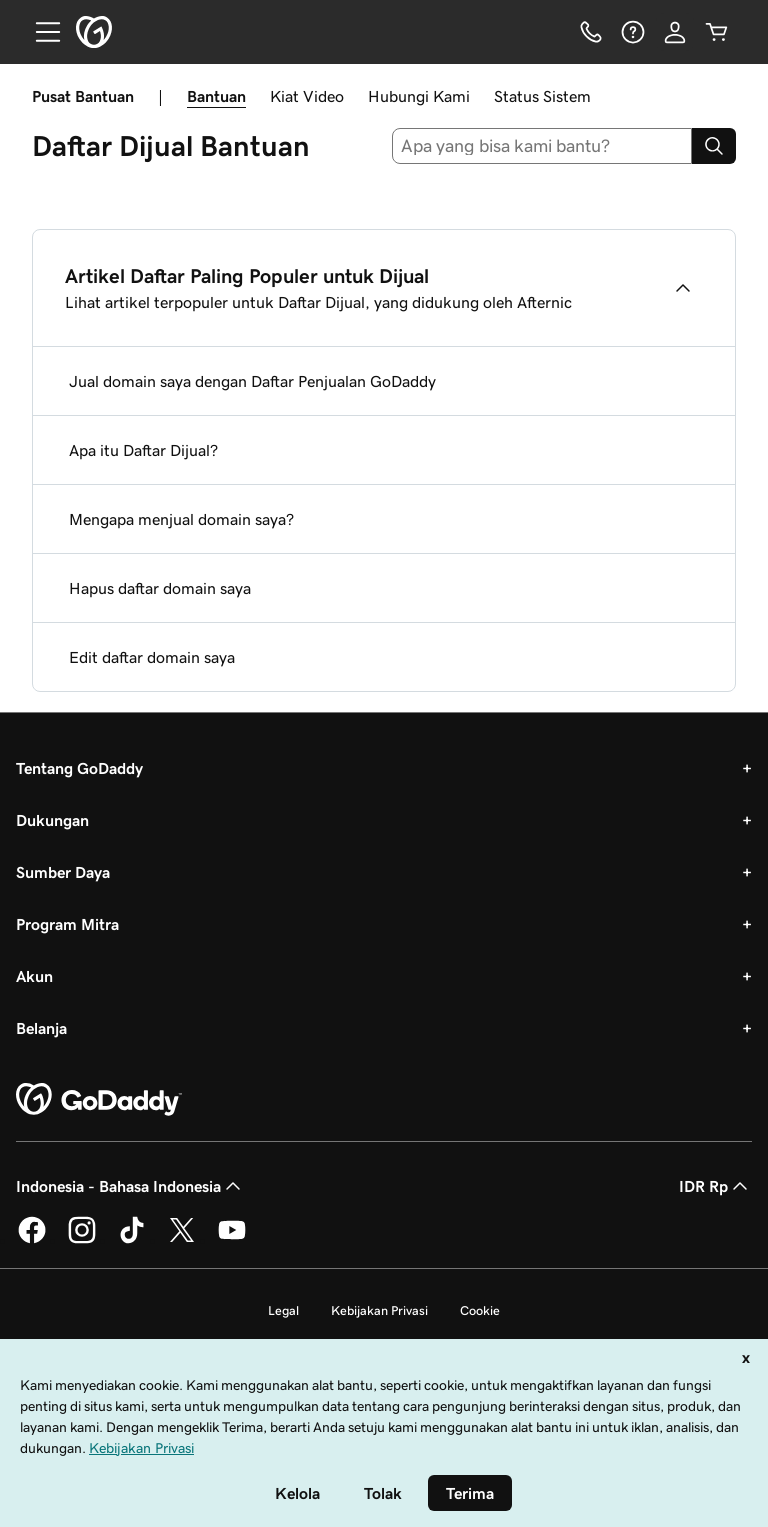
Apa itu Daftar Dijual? (143, 450)
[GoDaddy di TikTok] (132, 1240)
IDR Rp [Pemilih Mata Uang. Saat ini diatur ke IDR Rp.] (715, 1186)
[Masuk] (675, 32)
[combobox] (542, 146)
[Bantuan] (633, 32)
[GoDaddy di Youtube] (232, 1240)
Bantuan (216, 96)
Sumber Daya (63, 872)
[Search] (714, 146)
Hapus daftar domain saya (160, 588)
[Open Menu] (40, 32)
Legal (283, 1310)
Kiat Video (307, 96)
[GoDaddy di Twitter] (182, 1240)
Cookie (480, 1310)
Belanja (41, 1028)
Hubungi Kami (419, 96)
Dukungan (52, 820)
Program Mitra (67, 924)
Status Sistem (542, 96)
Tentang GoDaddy (79, 768)
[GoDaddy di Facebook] (32, 1240)
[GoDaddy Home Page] (99, 1100)
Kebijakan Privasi (379, 1310)
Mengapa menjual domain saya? (181, 519)
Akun (34, 976)
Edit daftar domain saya (152, 657)
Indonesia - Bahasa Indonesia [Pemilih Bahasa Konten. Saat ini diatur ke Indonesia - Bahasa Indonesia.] (130, 1186)
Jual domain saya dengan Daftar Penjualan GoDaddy (252, 381)
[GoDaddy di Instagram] (82, 1240)
